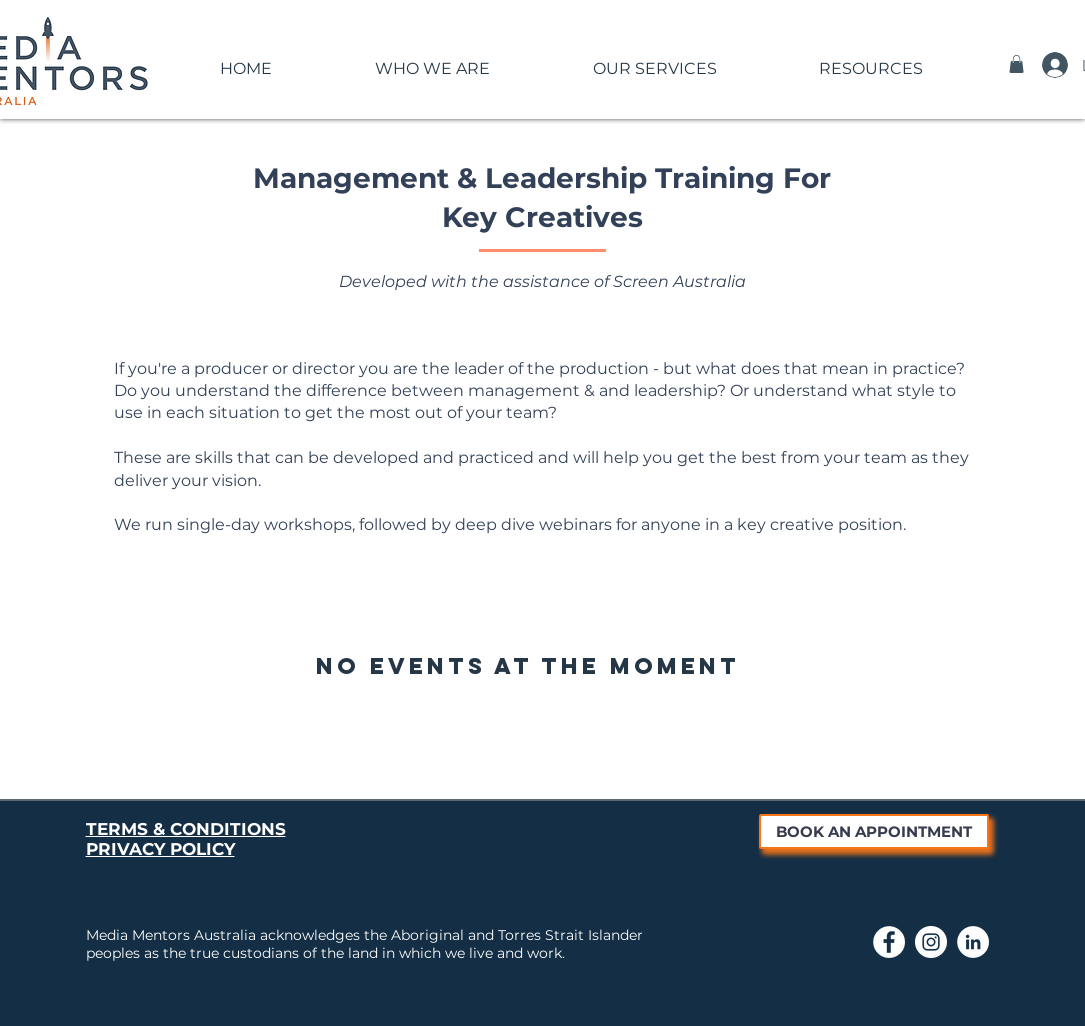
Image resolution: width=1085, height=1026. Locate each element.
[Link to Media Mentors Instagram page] (931, 942)
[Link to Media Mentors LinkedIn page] (973, 942)
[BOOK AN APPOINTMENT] (874, 831)
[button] (433, 60)
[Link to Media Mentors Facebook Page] (889, 942)
